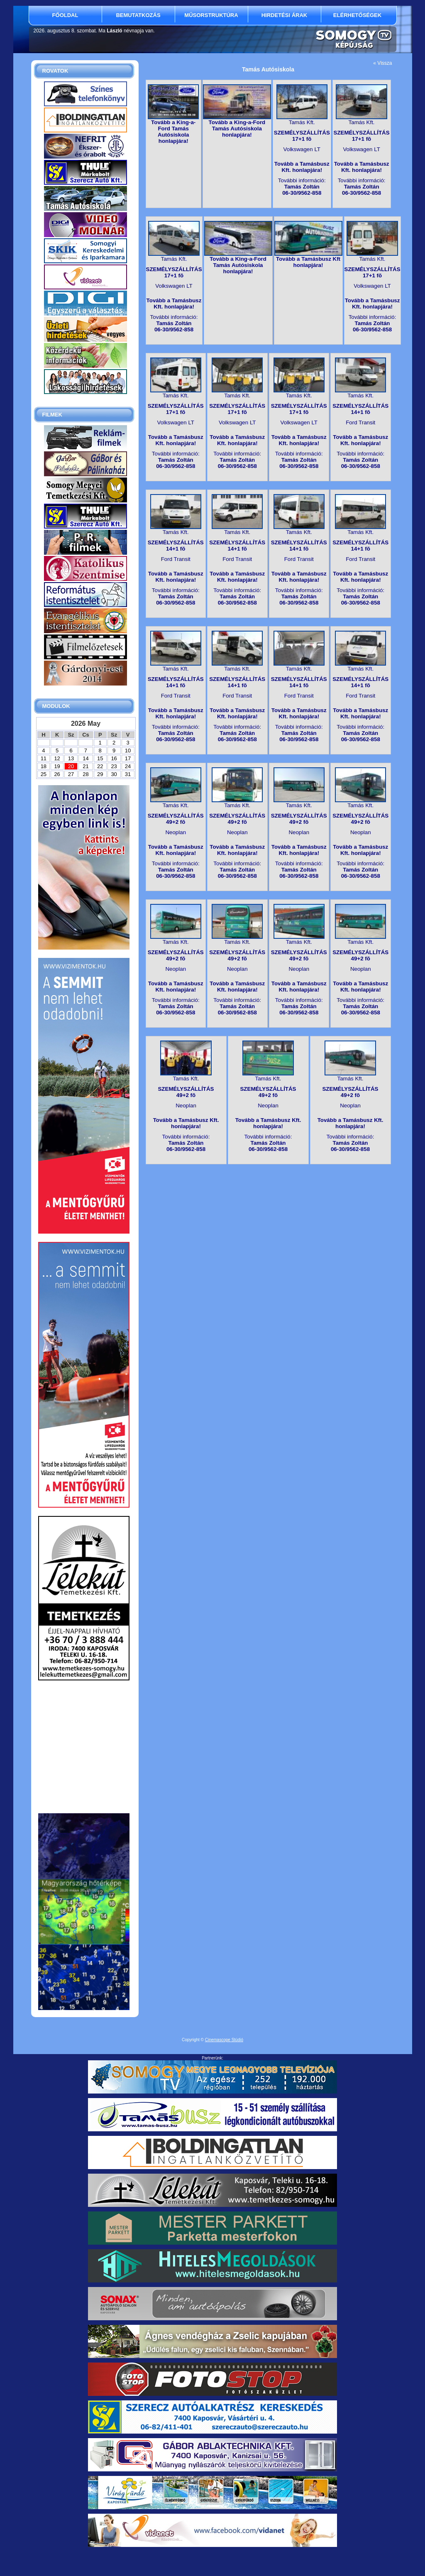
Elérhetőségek (357, 15)
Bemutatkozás (138, 15)
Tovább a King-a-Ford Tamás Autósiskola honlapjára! (173, 131)
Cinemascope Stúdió (224, 2039)
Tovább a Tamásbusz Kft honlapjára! (308, 262)
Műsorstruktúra (211, 15)
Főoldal (65, 15)
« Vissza (382, 63)
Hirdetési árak (284, 15)
